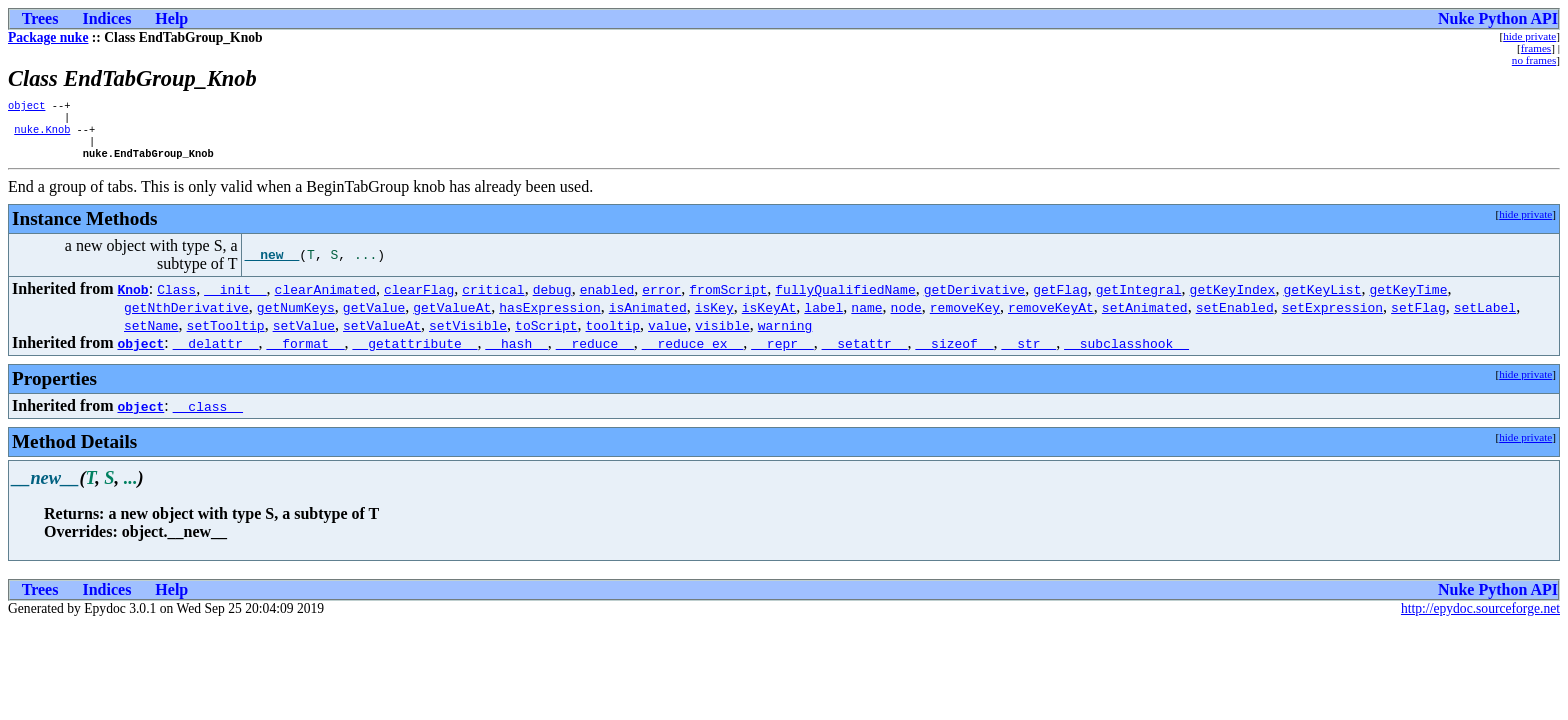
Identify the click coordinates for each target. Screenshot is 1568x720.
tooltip (612, 335)
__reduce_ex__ (692, 353)
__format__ (306, 353)
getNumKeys (296, 317)
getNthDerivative (186, 317)
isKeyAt (769, 317)
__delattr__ (216, 353)
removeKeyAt (1051, 317)
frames (1536, 48)
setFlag (1418, 317)
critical (493, 299)
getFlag (1060, 299)
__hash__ (516, 353)
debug (552, 299)
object (26, 107)
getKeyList (1322, 299)
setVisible (468, 335)
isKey (714, 317)
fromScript (728, 299)
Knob (132, 299)
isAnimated (648, 317)
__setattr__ (865, 353)
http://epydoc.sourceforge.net (1480, 618)
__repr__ (782, 353)
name (866, 317)
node (906, 317)
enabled (607, 299)
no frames (1534, 60)
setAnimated (1145, 317)
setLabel (1485, 317)
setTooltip (226, 335)
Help (171, 18)
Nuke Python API (1498, 18)
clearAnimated (325, 299)
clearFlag (419, 299)
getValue (374, 317)
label (823, 317)
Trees (40, 18)
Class (176, 299)
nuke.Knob (42, 135)
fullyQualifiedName (845, 299)
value (667, 335)
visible (722, 335)
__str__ (1028, 353)
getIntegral (1139, 299)
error (661, 299)
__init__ (235, 299)
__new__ (272, 265)
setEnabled (1235, 317)
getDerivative (974, 299)
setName (151, 335)
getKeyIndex (1232, 299)
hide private (1529, 36)
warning (785, 335)
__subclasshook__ (1126, 353)
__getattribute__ (415, 353)
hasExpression (549, 317)
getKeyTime (1408, 299)
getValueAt (452, 317)
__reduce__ (595, 353)
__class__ (208, 416)
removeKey (965, 317)
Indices (106, 18)
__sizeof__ (954, 353)
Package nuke (48, 37)
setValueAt (382, 335)
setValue (304, 335)
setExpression (1332, 317)
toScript (546, 335)
